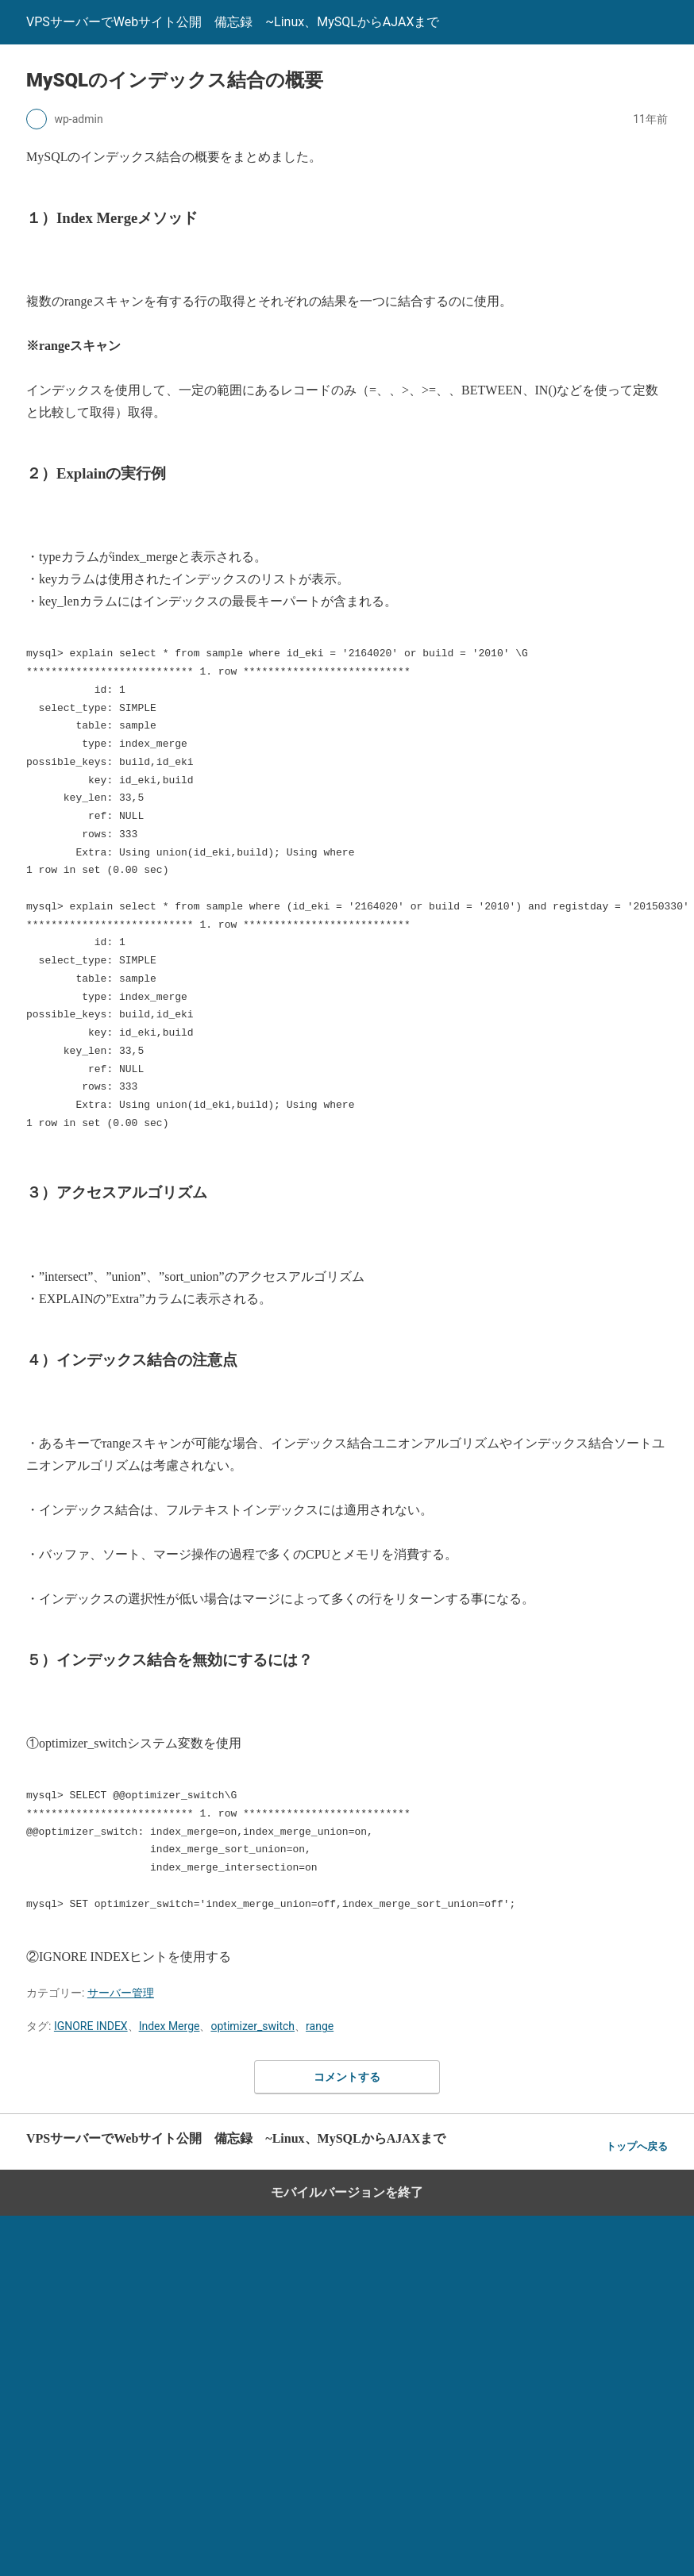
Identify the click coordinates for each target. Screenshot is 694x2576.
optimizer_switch (252, 2026)
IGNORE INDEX (91, 2026)
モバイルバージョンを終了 (347, 2192)
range (320, 2026)
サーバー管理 (120, 1992)
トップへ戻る (637, 2146)
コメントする (347, 2076)
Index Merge (169, 2026)
